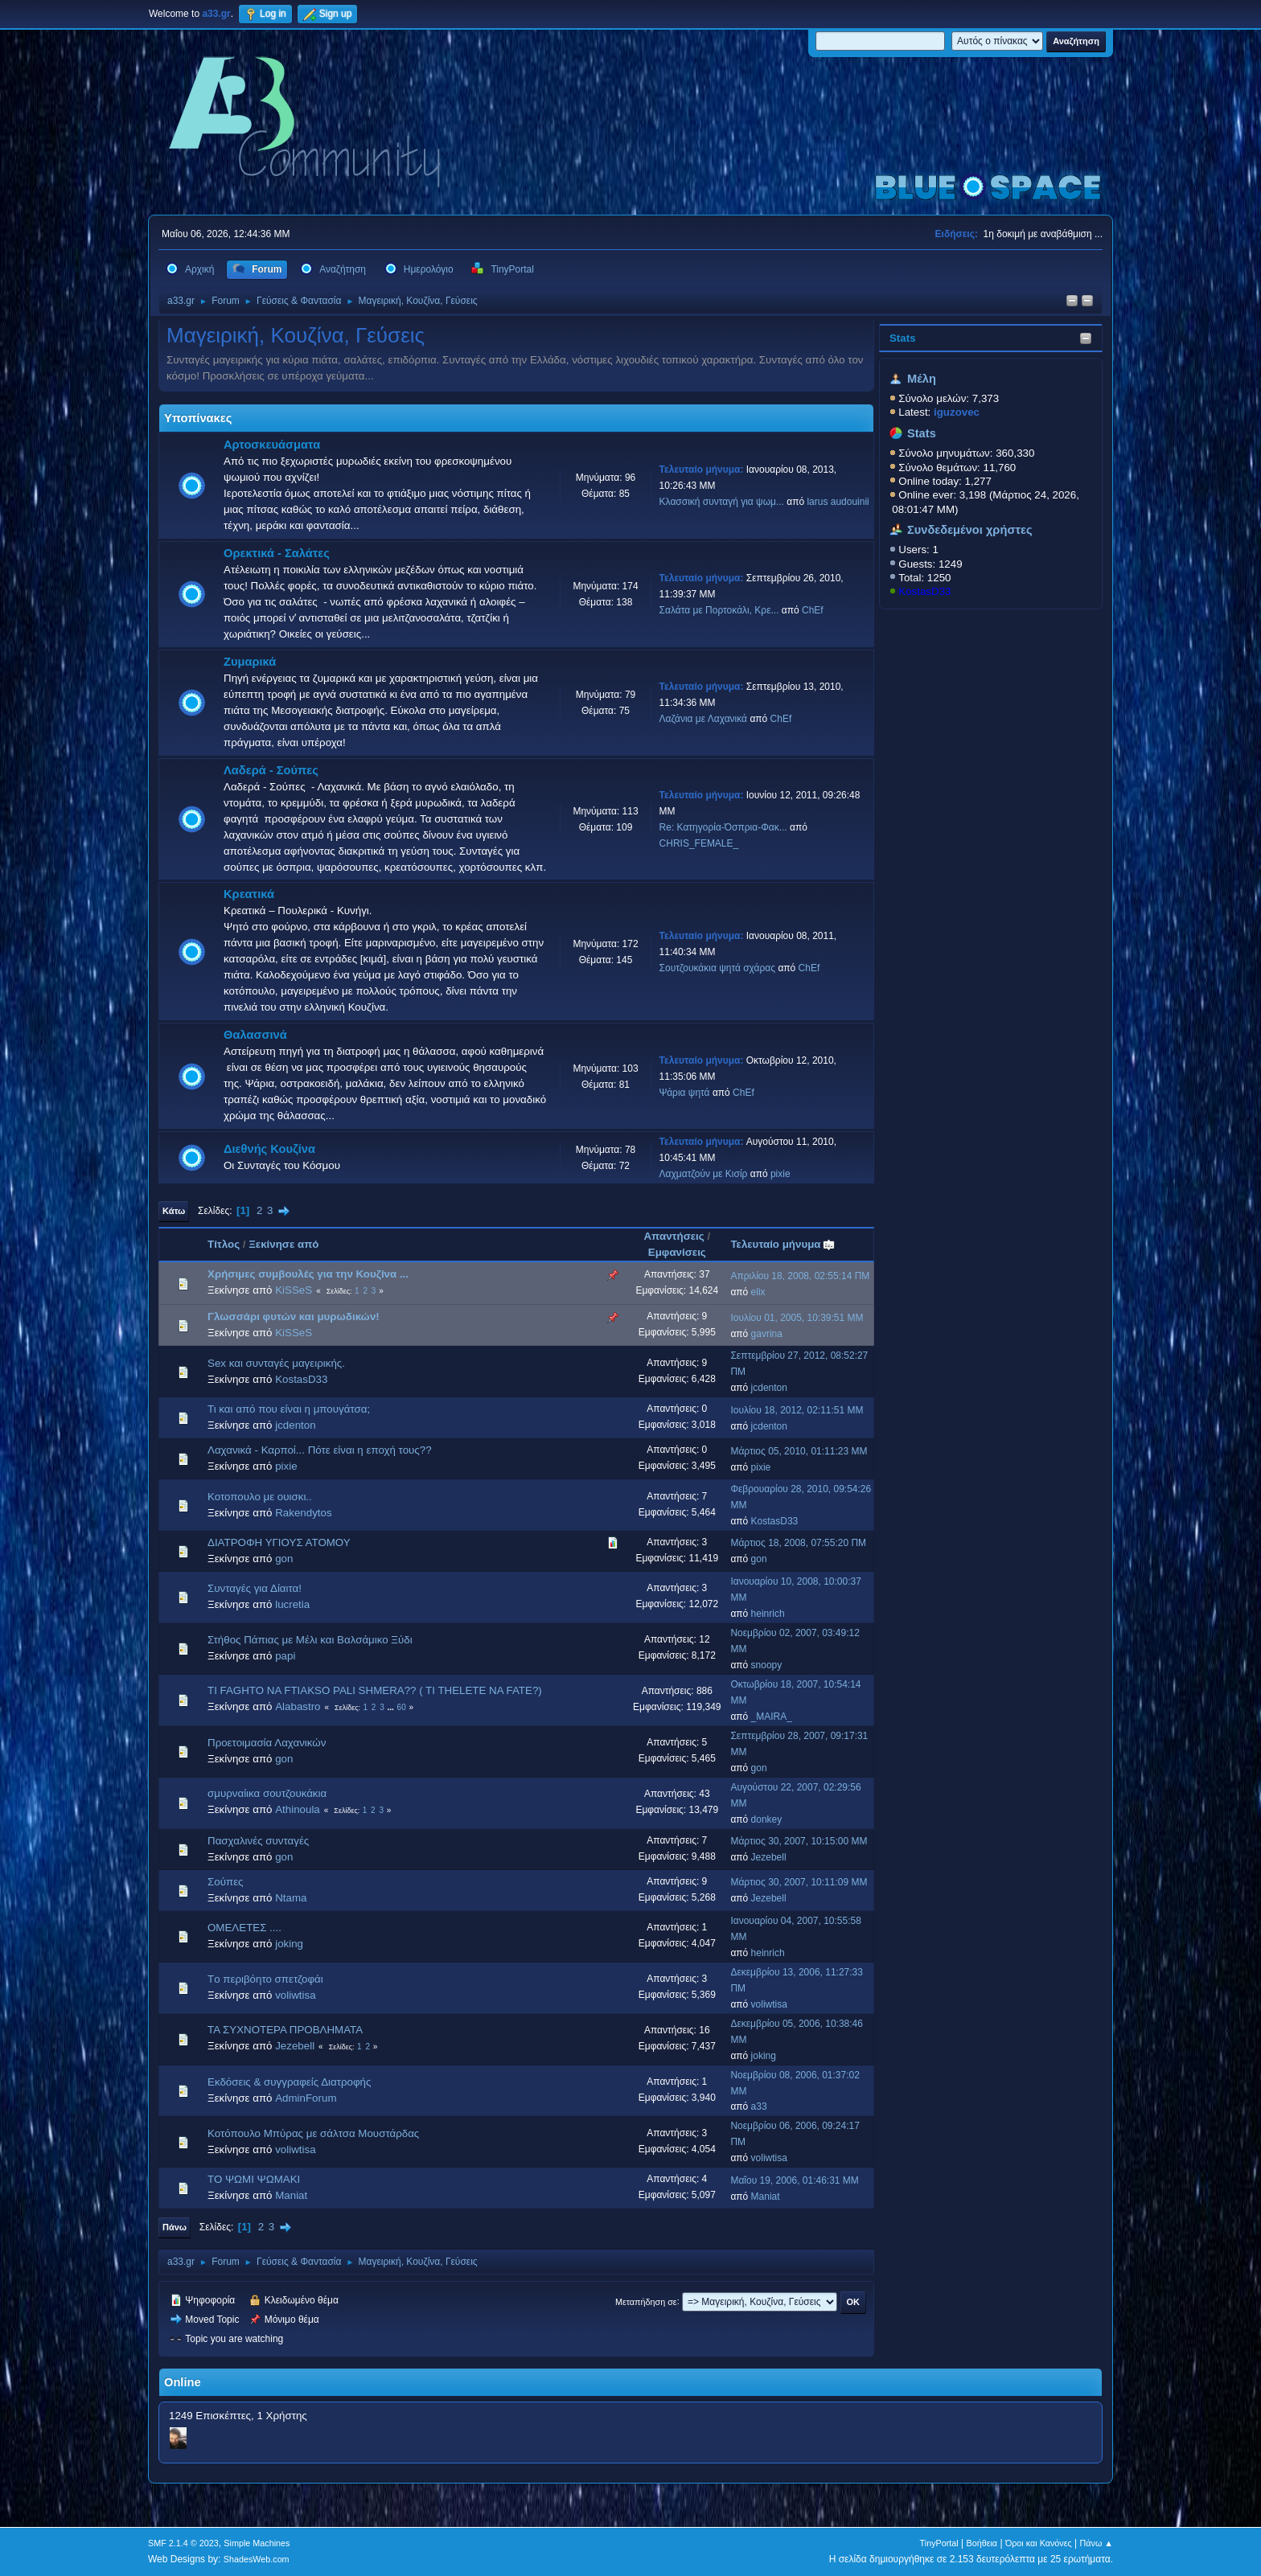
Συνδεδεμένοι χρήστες (970, 529)
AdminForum (305, 2098)
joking (289, 1944)
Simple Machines (257, 2543)
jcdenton (769, 1387)
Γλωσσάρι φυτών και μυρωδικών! (293, 1317)
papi (285, 1656)
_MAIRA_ (771, 1716)
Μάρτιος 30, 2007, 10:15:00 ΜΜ (798, 1841)
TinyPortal (939, 2543)
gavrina (766, 1333)
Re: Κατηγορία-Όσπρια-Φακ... (723, 827)
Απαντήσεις (673, 1236)
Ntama (290, 1898)
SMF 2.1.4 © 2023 (183, 2543)
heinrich (768, 1613)
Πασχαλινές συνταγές (258, 1841)
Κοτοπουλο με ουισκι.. (259, 1497)
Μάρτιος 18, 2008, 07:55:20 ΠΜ (798, 1542)
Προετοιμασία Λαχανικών (266, 1743)
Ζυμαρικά (250, 661)
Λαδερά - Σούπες (271, 770)
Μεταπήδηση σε (646, 2301)
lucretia (292, 1604)
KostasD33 (924, 591)
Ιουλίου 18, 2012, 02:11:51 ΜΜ (796, 1410)
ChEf (813, 610)
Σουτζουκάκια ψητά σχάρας (717, 968)
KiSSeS (293, 1290)
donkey (766, 1819)
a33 (759, 2106)
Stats (902, 338)
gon (284, 1559)
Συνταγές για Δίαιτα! (254, 1588)
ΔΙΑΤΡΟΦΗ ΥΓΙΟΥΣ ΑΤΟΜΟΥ (279, 1542)
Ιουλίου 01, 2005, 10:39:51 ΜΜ (796, 1317)
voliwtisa (295, 1995)
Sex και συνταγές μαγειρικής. (276, 1363)
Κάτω (173, 1211)
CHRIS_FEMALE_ (699, 843)
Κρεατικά (249, 894)
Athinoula (297, 1809)
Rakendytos (303, 1513)
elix (758, 1292)
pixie (780, 1173)
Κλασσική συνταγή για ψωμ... (721, 501)
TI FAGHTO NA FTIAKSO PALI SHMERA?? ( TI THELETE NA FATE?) (374, 1690)
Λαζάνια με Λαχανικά (703, 718)
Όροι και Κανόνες (1038, 2543)
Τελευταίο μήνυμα (782, 1244)
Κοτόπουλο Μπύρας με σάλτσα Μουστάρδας (313, 2133)
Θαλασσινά (255, 1034)
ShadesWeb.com (257, 2559)
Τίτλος (223, 1244)
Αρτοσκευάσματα (272, 444)
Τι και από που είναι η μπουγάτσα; (288, 1409)
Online (182, 2382)
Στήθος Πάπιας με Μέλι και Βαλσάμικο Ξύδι (310, 1640)
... (392, 1707)
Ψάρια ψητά (684, 1092)
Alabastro (297, 1706)
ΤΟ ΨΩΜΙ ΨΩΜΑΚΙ (253, 2179)
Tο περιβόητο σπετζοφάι (265, 1979)
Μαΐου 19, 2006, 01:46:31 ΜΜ (794, 2180)
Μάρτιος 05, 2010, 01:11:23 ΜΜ (798, 1451)
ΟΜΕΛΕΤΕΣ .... (244, 1928)
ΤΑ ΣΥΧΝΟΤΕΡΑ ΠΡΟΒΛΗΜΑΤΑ (285, 2030)
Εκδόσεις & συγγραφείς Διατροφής (289, 2082)
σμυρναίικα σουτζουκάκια (267, 1793)
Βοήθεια (981, 2543)
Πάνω (174, 2227)
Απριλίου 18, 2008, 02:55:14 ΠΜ (799, 1276)
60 (401, 1707)
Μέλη (921, 378)
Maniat (291, 2195)
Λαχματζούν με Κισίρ (703, 1173)
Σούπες (225, 1882)
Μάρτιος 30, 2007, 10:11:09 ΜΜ (798, 1882)
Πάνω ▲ (1097, 2543)
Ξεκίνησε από (283, 1244)
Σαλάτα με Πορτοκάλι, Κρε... (719, 610)
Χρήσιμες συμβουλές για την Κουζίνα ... (308, 1274)
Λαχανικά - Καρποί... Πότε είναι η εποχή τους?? (319, 1450)
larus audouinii (838, 501)
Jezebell (769, 1857)
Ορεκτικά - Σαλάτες (277, 553)
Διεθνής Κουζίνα (269, 1148)
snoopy (766, 1665)
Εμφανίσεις (677, 1252)
